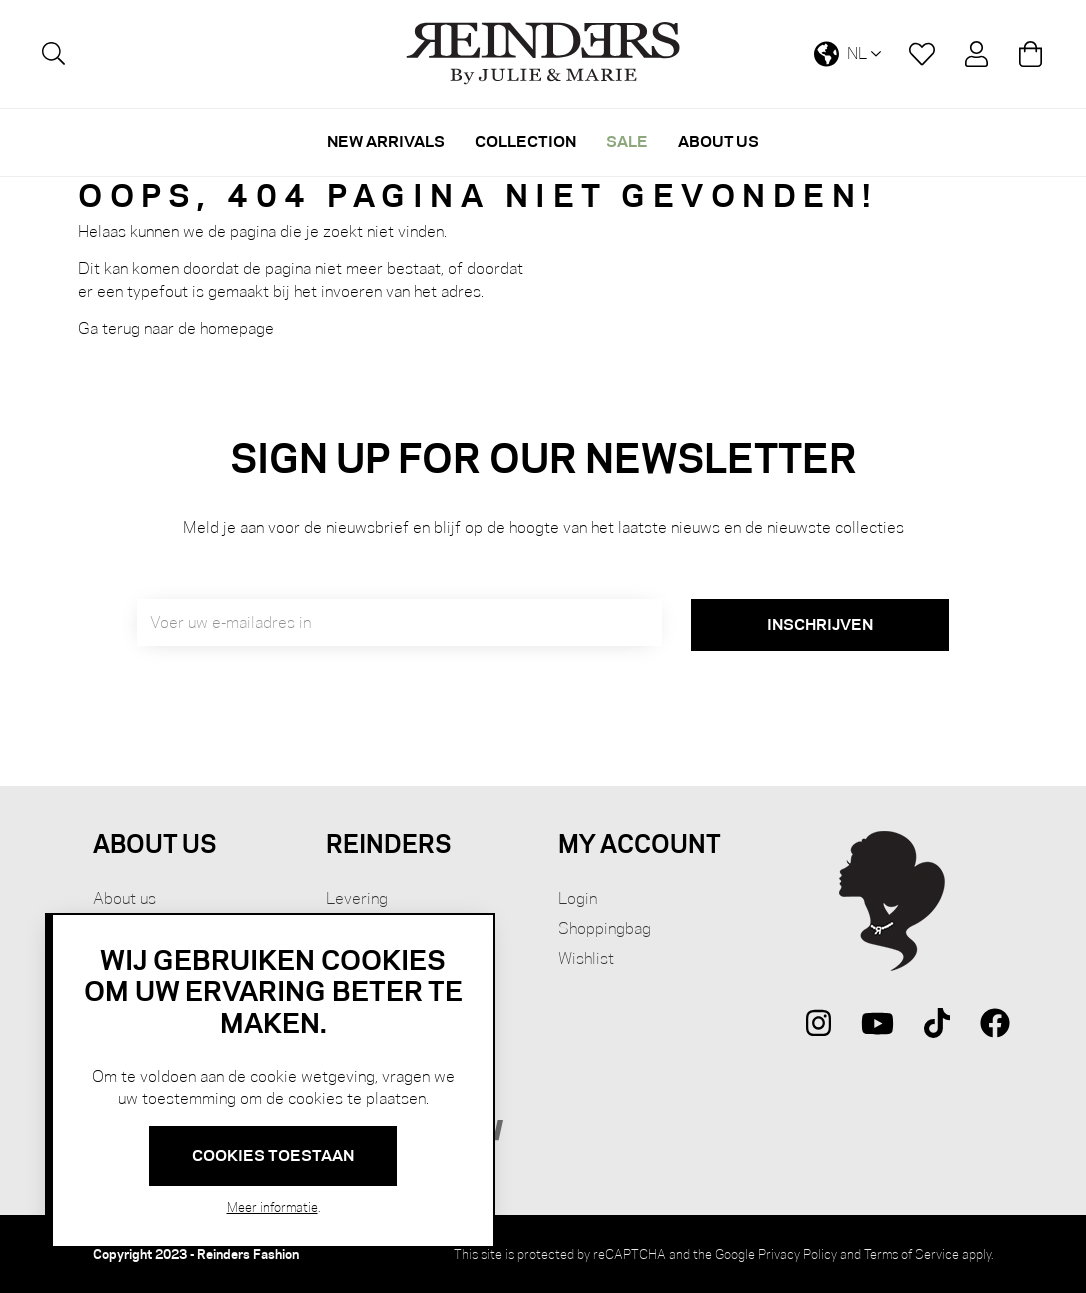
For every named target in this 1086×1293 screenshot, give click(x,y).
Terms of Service (911, 1254)
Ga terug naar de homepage (176, 328)
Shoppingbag (604, 928)
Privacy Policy (797, 1254)
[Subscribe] (820, 625)
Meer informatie (272, 1207)
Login (577, 898)
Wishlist (586, 958)
